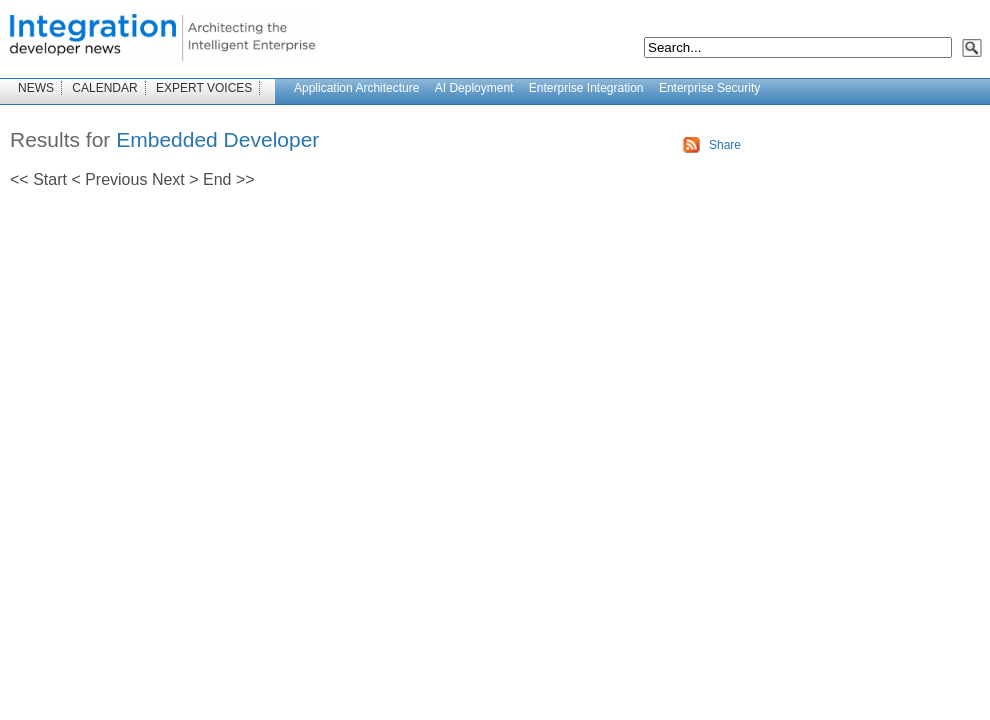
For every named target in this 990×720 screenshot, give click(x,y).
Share (725, 145)
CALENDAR (104, 88)
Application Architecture (356, 88)
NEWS (36, 88)
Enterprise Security (709, 88)
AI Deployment (474, 88)
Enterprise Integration (586, 88)
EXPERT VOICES (204, 88)
